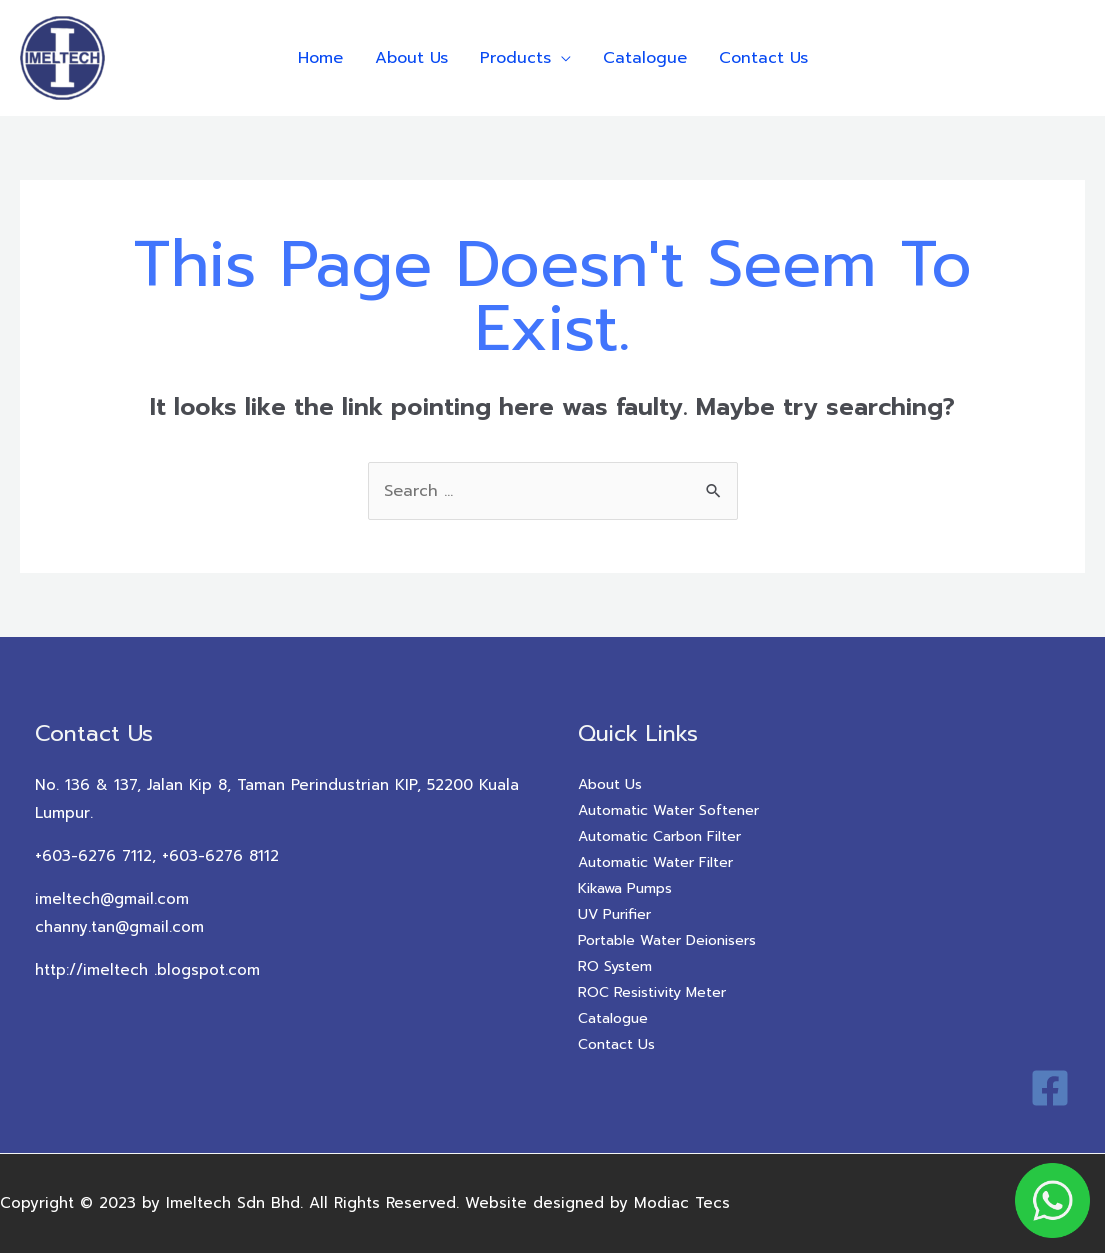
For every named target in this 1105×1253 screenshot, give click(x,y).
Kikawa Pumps (625, 888)
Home (320, 58)
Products (515, 58)
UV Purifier (614, 914)
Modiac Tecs (682, 1203)
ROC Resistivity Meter (652, 992)
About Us (411, 58)
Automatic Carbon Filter (659, 836)
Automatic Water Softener (668, 810)
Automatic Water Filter (655, 862)
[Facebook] (1050, 1088)
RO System (615, 966)
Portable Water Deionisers (667, 940)
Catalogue (645, 58)
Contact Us (763, 58)
